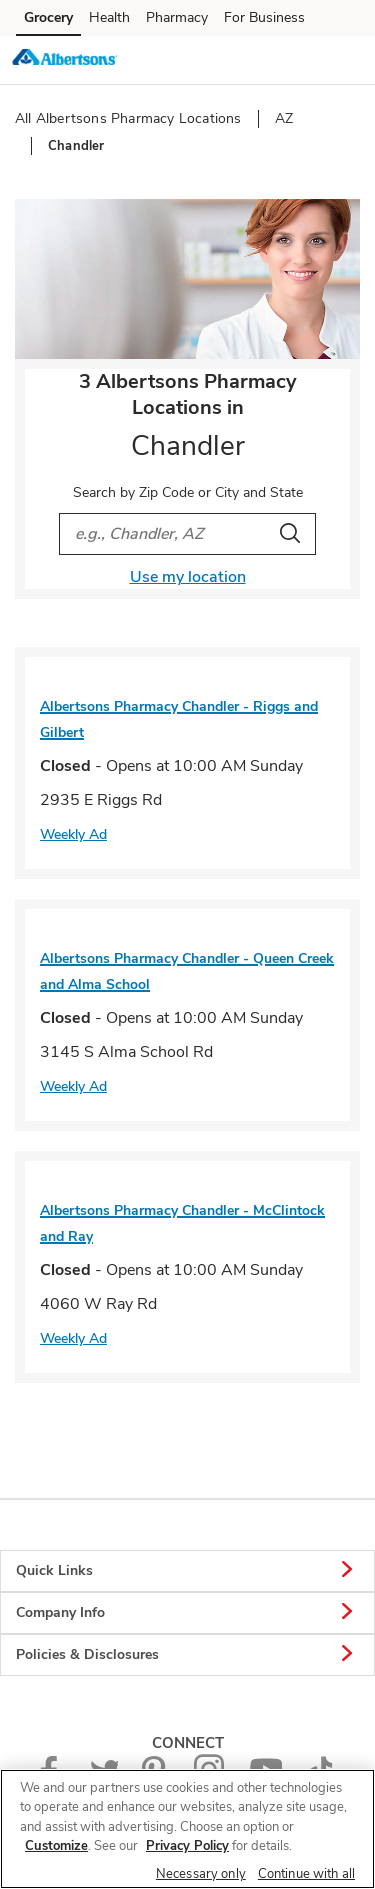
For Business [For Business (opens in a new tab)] (264, 17)
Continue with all (306, 1874)
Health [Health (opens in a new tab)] (109, 17)
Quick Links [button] (187, 1571)
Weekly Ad (73, 834)
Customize (56, 1846)
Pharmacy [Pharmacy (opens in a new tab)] (177, 17)
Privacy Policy (187, 1846)
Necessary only (201, 1874)
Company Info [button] (187, 1613)
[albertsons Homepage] (65, 60)
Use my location (188, 577)
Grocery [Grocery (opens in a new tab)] (48, 17)
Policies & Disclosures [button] (187, 1655)
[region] (187, 1829)
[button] (343, 59)
